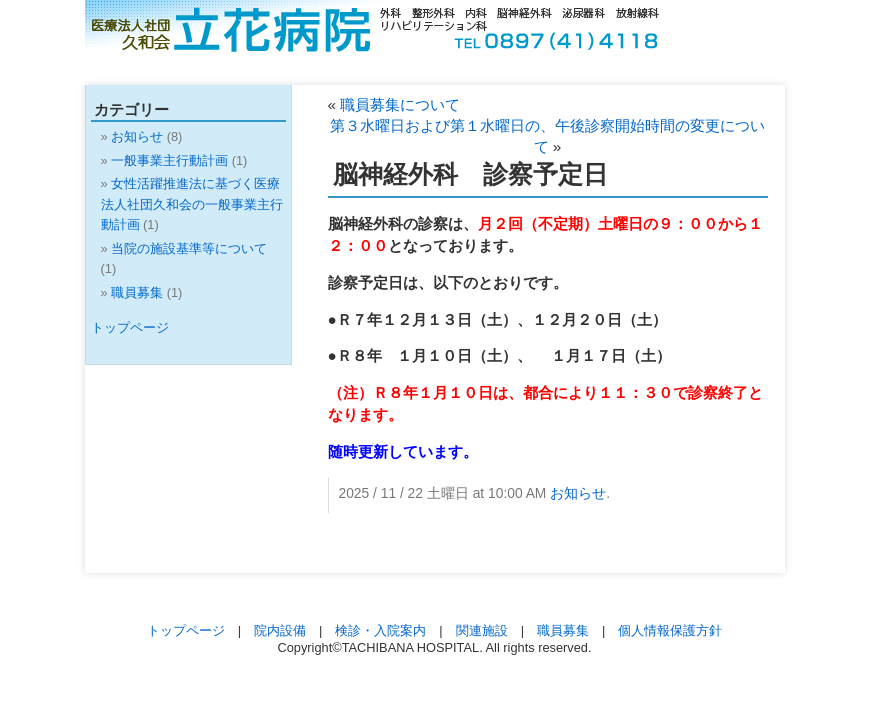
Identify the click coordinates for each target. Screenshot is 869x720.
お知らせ (578, 493)
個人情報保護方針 (670, 630)
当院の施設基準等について (189, 248)
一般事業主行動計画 (169, 160)
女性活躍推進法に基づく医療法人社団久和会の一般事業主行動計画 (192, 204)
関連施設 (482, 630)
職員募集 (137, 292)
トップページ (130, 327)
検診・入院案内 (380, 630)
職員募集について (400, 104)
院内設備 (280, 630)
